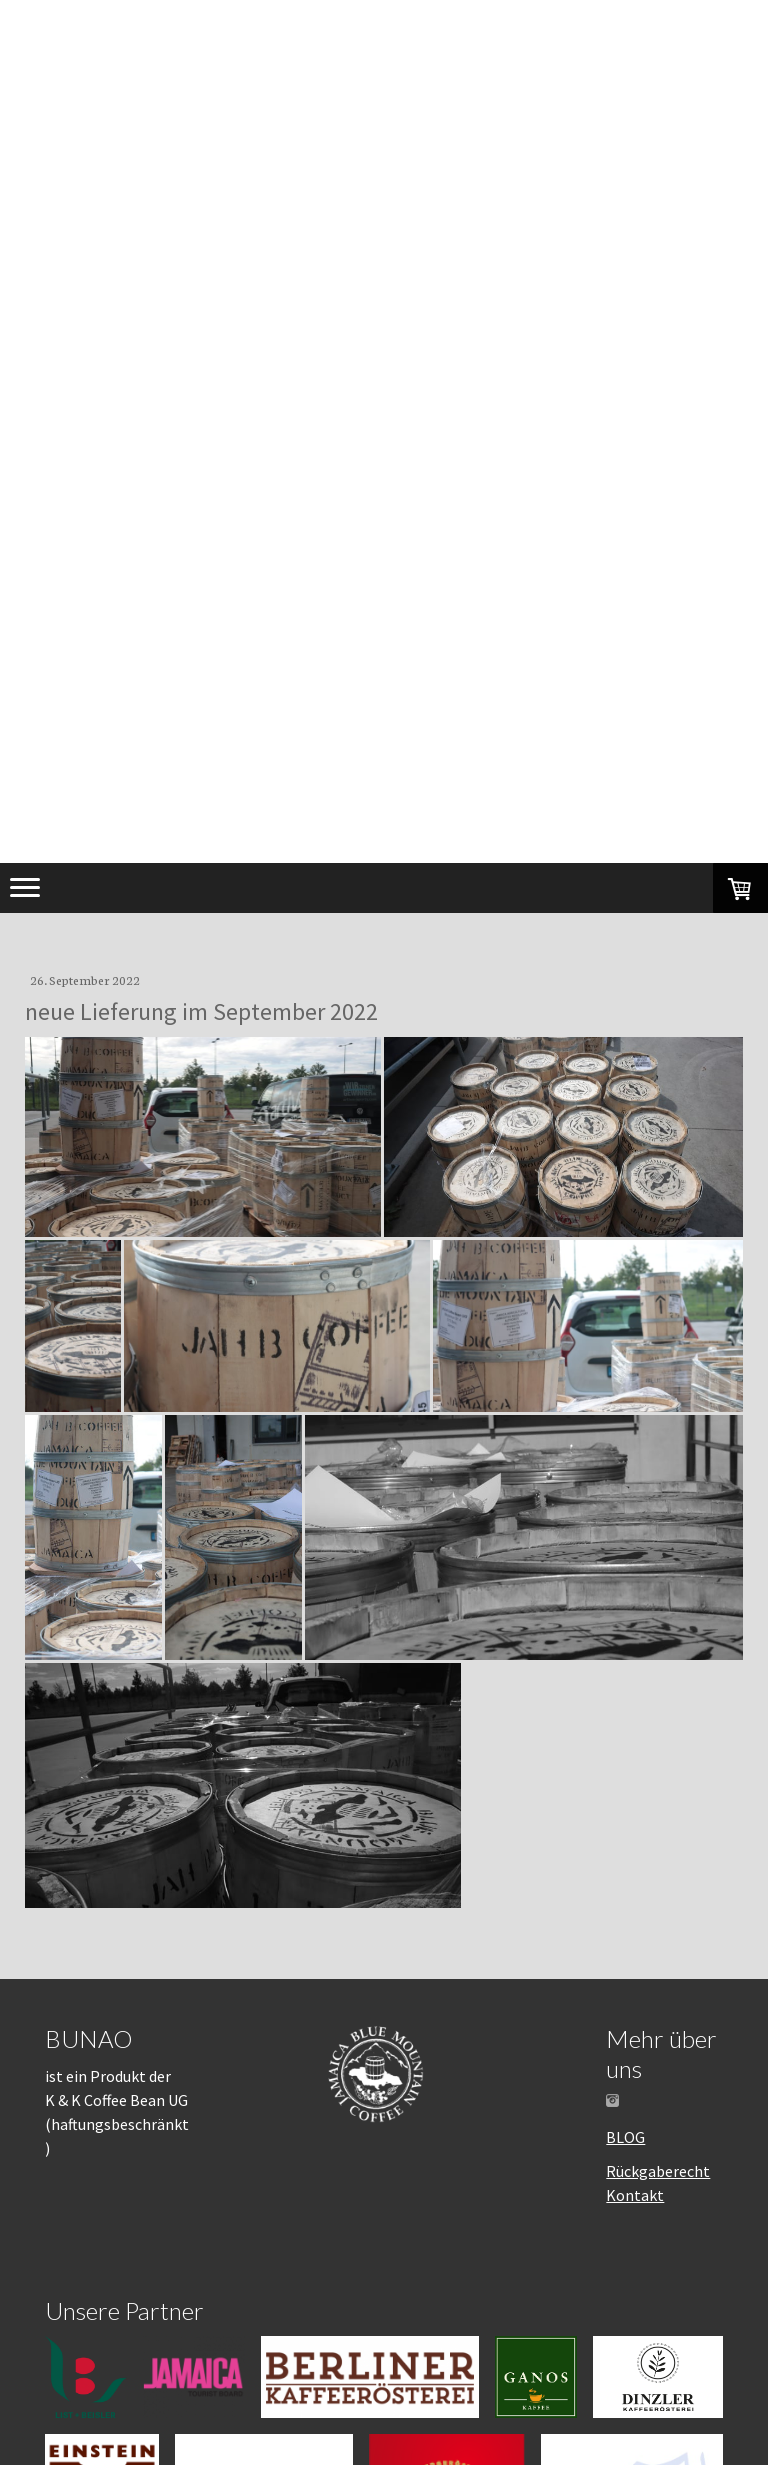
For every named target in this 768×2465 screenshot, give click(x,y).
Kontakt (635, 2195)
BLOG (625, 2137)
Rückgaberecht (658, 2171)
